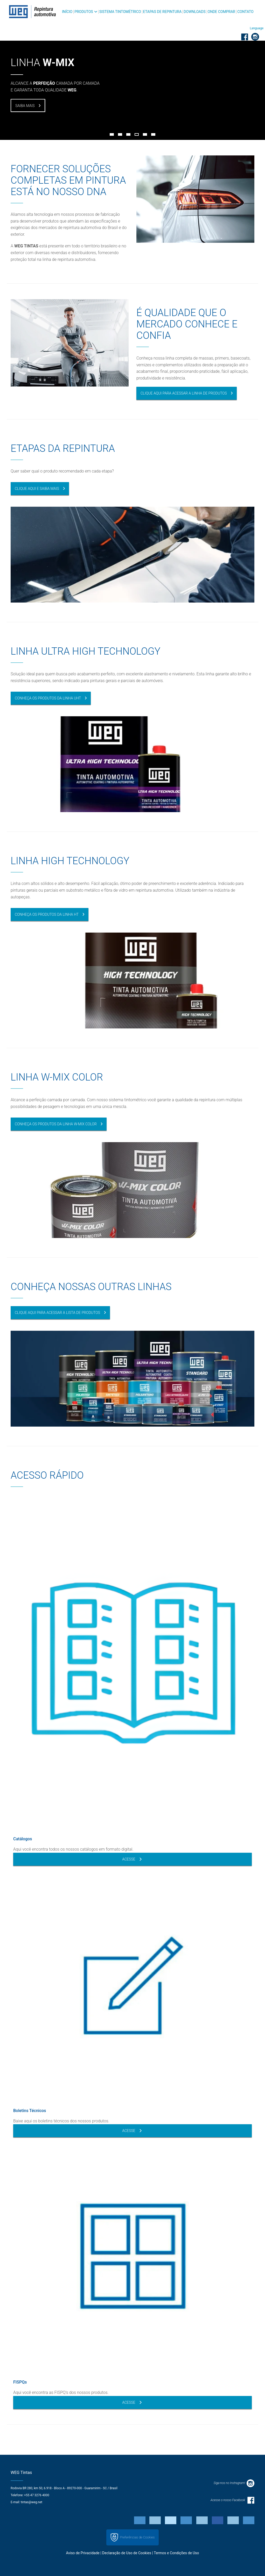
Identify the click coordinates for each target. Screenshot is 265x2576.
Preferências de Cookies (132, 2537)
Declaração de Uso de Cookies (126, 2553)
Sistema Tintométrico (120, 12)
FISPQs (20, 2382)
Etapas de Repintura (162, 12)
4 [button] (137, 134)
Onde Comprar (221, 12)
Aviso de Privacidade (82, 2553)
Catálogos (22, 1838)
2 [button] (120, 134)
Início (67, 12)
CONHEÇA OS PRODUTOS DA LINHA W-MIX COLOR (56, 1124)
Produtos (83, 12)
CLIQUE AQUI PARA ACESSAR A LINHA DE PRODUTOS (184, 393)
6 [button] (153, 134)
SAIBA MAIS (25, 106)
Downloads (194, 12)
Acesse (131, 1859)
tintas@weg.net (31, 2502)
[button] (256, 28)
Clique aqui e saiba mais (37, 488)
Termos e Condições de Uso (176, 2553)
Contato (245, 12)
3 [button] (128, 134)
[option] (132, 70)
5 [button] (145, 134)
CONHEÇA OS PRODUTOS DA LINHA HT (47, 914)
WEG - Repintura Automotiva (32, 11)
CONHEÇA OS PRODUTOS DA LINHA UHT (48, 698)
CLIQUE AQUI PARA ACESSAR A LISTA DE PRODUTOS (57, 1313)
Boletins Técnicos (29, 2110)
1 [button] (112, 134)
